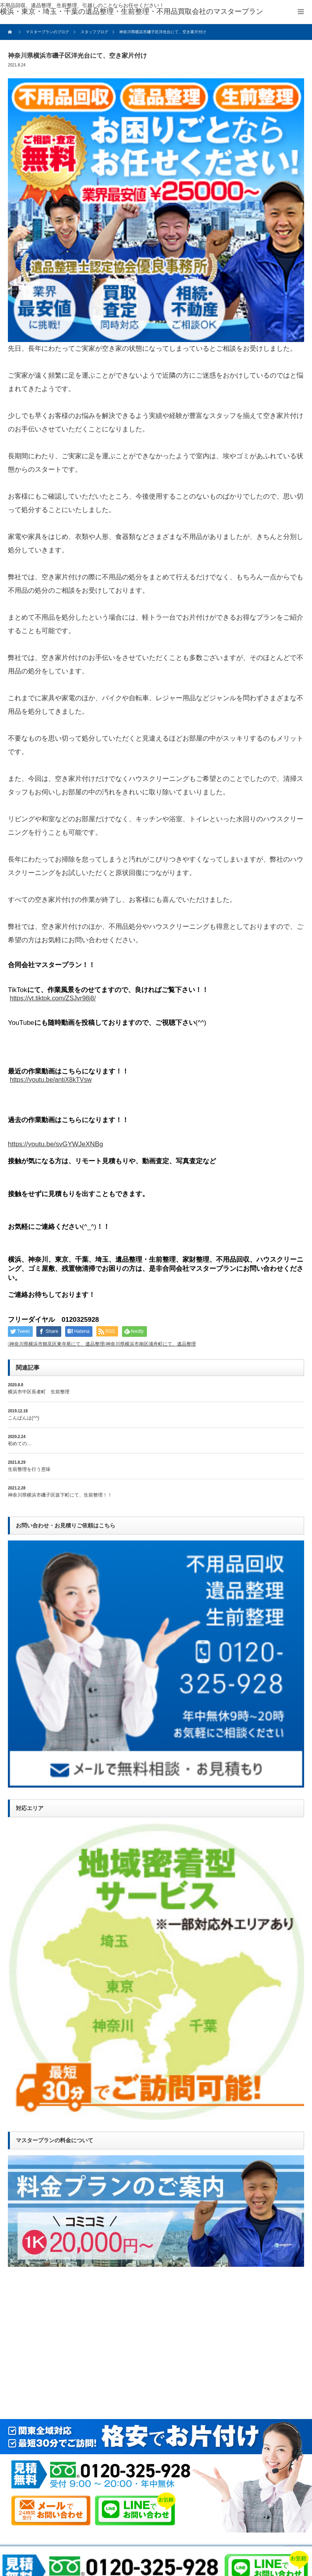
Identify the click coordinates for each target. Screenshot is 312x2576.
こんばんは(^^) (23, 1418)
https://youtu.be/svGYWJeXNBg (55, 1144)
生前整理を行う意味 (29, 1469)
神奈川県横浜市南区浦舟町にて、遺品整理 (151, 1344)
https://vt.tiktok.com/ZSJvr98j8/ (53, 998)
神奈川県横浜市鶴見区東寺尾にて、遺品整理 (56, 1344)
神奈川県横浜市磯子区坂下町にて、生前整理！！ (60, 1495)
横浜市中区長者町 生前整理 (39, 1392)
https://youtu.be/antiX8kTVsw (51, 1079)
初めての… (20, 1443)
